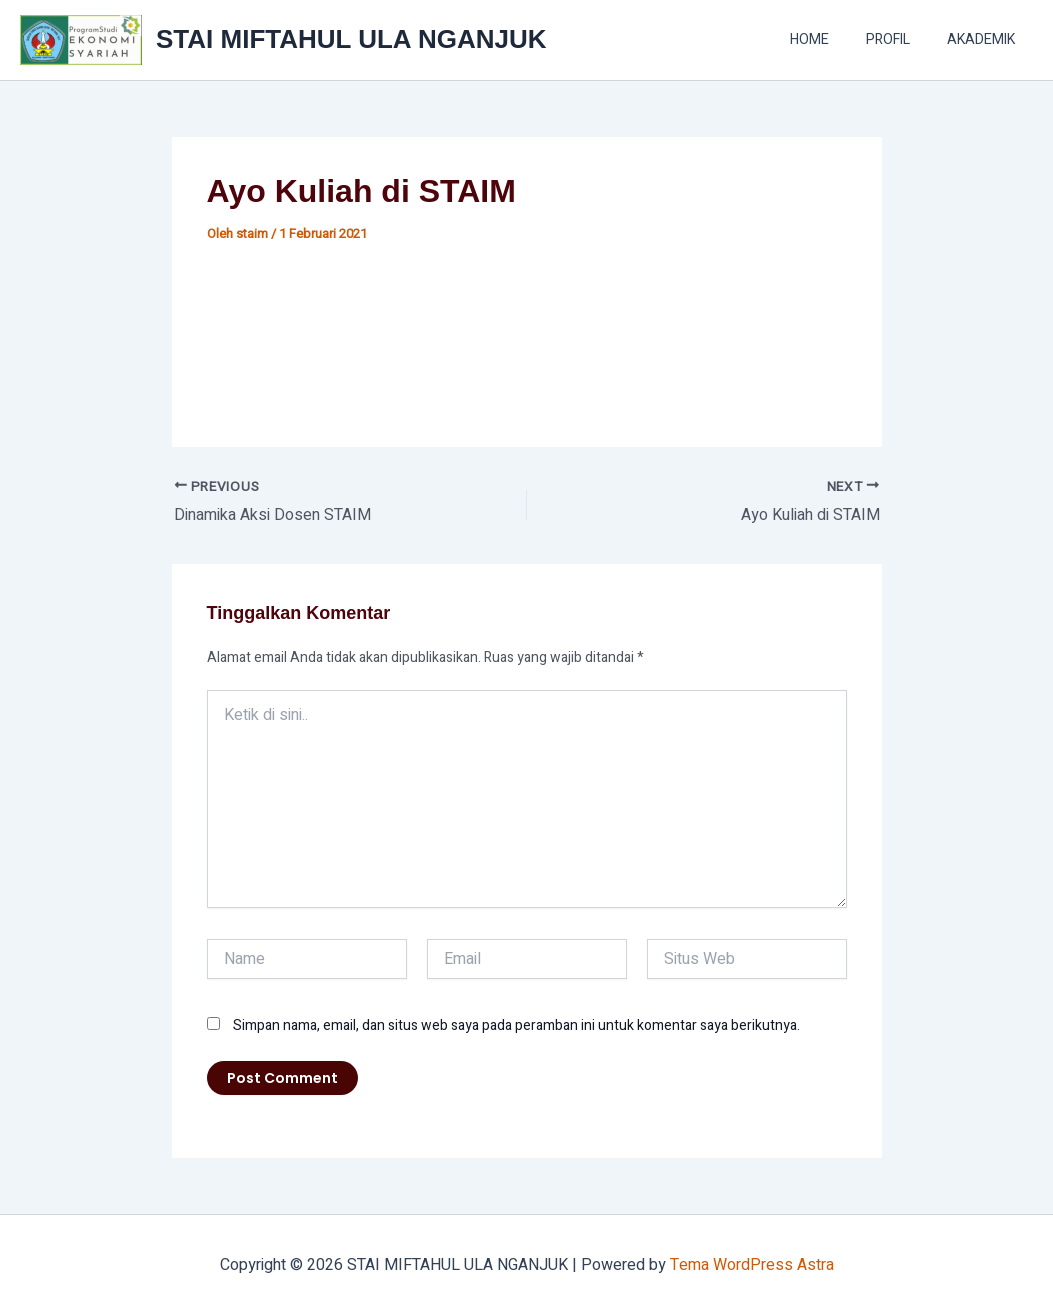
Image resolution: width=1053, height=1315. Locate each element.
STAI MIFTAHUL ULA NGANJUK (351, 39)
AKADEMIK (985, 39)
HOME (831, 39)
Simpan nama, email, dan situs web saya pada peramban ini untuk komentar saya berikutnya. (516, 1025)
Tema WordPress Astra (752, 1265)
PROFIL (901, 39)
